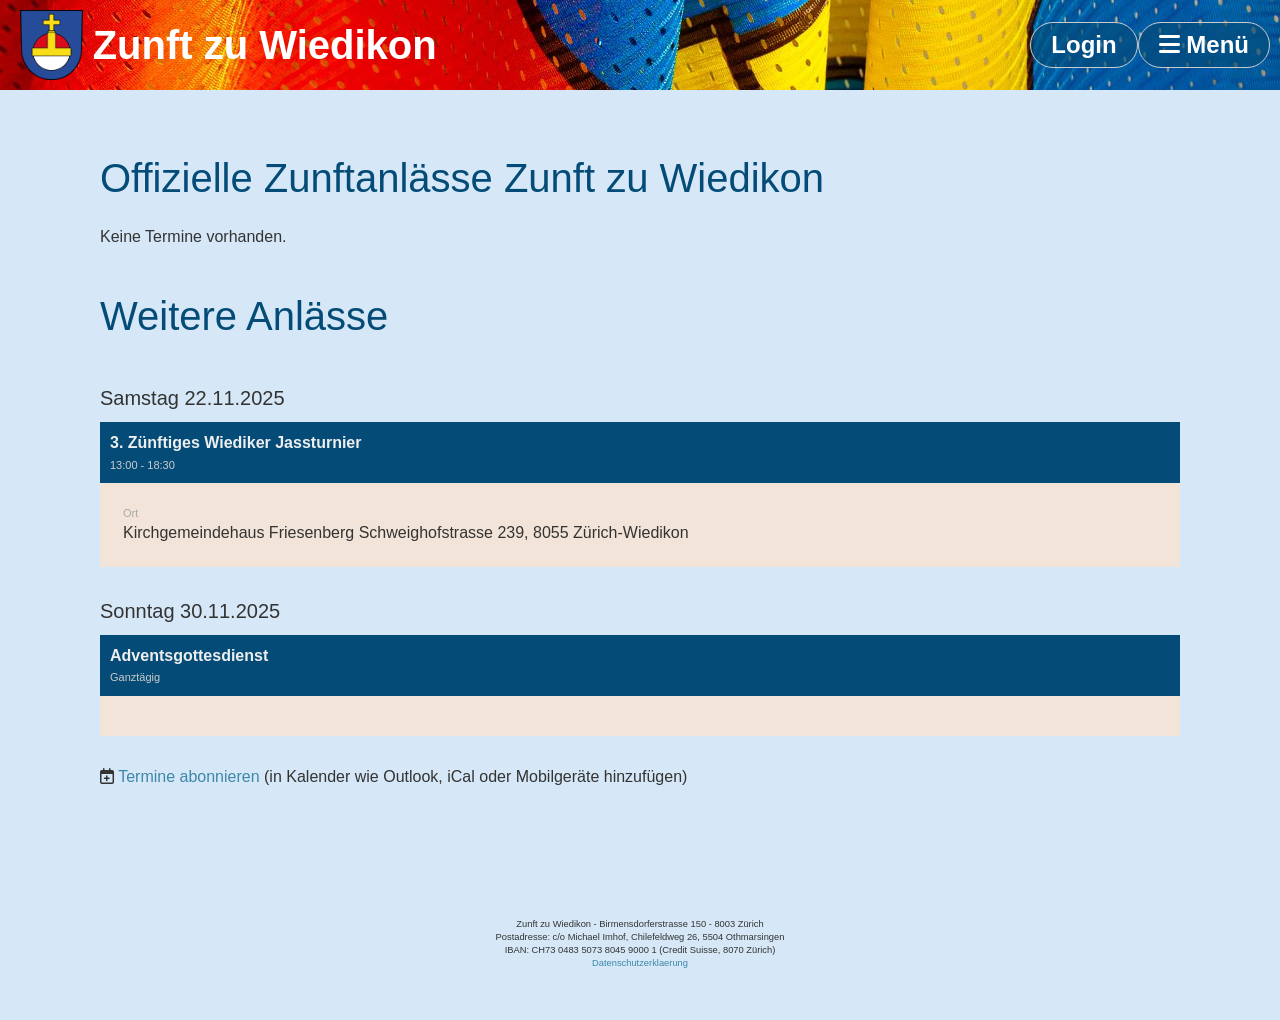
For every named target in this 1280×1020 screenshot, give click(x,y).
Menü (1204, 44)
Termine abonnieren (188, 776)
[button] (640, 494)
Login (1083, 44)
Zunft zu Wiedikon (265, 45)
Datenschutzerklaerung (640, 963)
